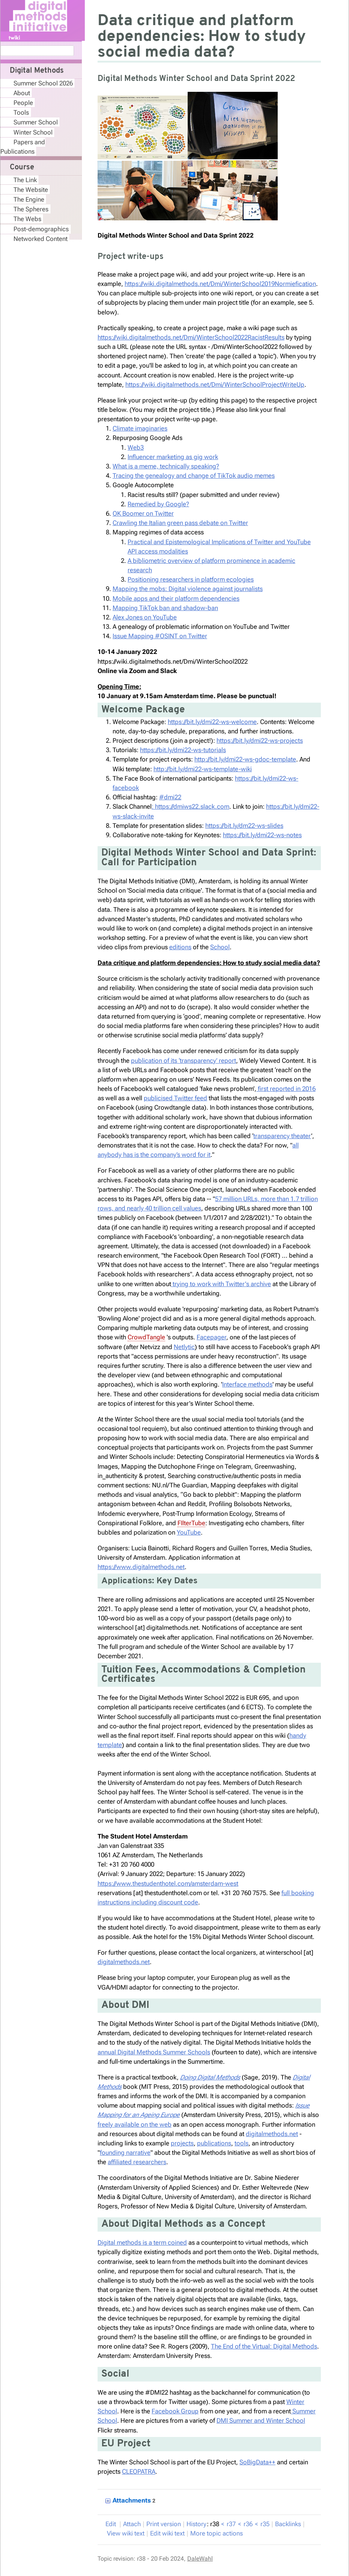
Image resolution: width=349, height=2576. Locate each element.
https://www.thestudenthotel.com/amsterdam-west (168, 1883)
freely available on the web (134, 2124)
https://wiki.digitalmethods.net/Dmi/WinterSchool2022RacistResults (191, 337)
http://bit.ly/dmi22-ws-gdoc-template (245, 759)
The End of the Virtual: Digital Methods (264, 2346)
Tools (21, 112)
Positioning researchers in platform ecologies (191, 579)
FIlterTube (191, 1523)
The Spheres (31, 209)
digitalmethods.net (124, 1962)
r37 (231, 2524)
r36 (248, 2524)
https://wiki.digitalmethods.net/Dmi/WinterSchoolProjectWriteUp (214, 384)
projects (182, 2143)
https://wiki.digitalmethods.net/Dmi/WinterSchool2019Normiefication (220, 283)
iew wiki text (125, 2533)
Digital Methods (37, 71)
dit (111, 2524)
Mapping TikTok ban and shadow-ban (165, 608)
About (22, 93)
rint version (163, 2524)
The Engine (29, 199)
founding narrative (125, 2152)
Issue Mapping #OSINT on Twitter (160, 636)
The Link (25, 180)
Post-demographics (41, 229)
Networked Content (41, 238)
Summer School (36, 122)
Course (22, 167)
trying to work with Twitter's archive (221, 1284)
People (23, 102)
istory (196, 2524)
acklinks (288, 2524)
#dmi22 (170, 797)
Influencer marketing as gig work (173, 457)
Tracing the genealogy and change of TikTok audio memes (194, 475)
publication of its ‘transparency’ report (183, 1060)
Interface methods (247, 1384)
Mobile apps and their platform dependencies (176, 598)
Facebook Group (175, 2411)
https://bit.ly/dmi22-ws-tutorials (183, 750)
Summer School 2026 (43, 83)
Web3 (136, 447)
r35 (264, 2524)
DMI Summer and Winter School (261, 2420)
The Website (31, 189)
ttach (132, 2524)
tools (241, 2143)
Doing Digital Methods (210, 2077)
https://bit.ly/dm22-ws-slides (244, 825)
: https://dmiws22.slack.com (190, 806)
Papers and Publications (22, 146)
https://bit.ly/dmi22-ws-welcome (212, 722)
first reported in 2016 (286, 1088)
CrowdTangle (146, 1337)
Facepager (211, 1337)
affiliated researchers (137, 2162)
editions (180, 947)
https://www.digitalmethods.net (141, 1567)
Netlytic (184, 1347)
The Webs (27, 219)
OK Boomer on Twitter (143, 513)
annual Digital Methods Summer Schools (154, 2052)
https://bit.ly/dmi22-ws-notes (262, 835)
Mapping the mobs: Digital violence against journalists (188, 588)
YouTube (189, 1532)
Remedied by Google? (158, 504)
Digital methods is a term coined (142, 2242)
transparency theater (282, 1136)
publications (214, 2143)
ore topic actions (216, 2533)
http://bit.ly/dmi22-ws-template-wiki (202, 769)
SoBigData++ (257, 2462)
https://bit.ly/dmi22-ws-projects (260, 740)
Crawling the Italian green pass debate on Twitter (180, 523)
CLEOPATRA (138, 2471)
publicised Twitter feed (175, 1098)
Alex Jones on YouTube (145, 617)
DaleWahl (200, 2558)
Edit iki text (167, 2533)
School (220, 947)
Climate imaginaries (140, 428)
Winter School (33, 132)
